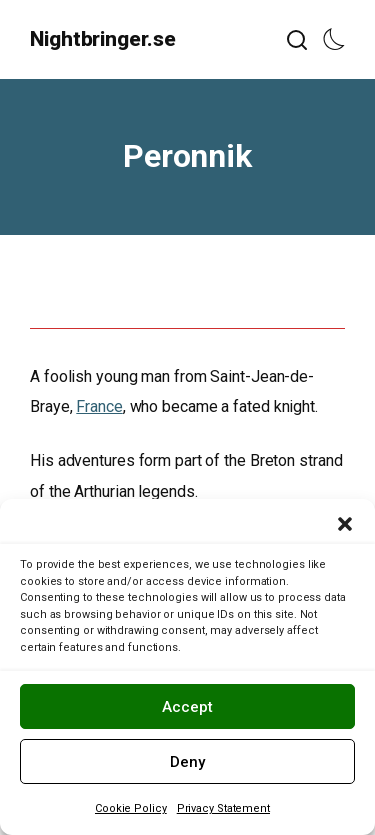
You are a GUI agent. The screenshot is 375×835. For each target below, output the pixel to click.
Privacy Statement (223, 808)
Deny (187, 762)
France (99, 406)
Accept (187, 707)
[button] (345, 524)
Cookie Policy (131, 808)
